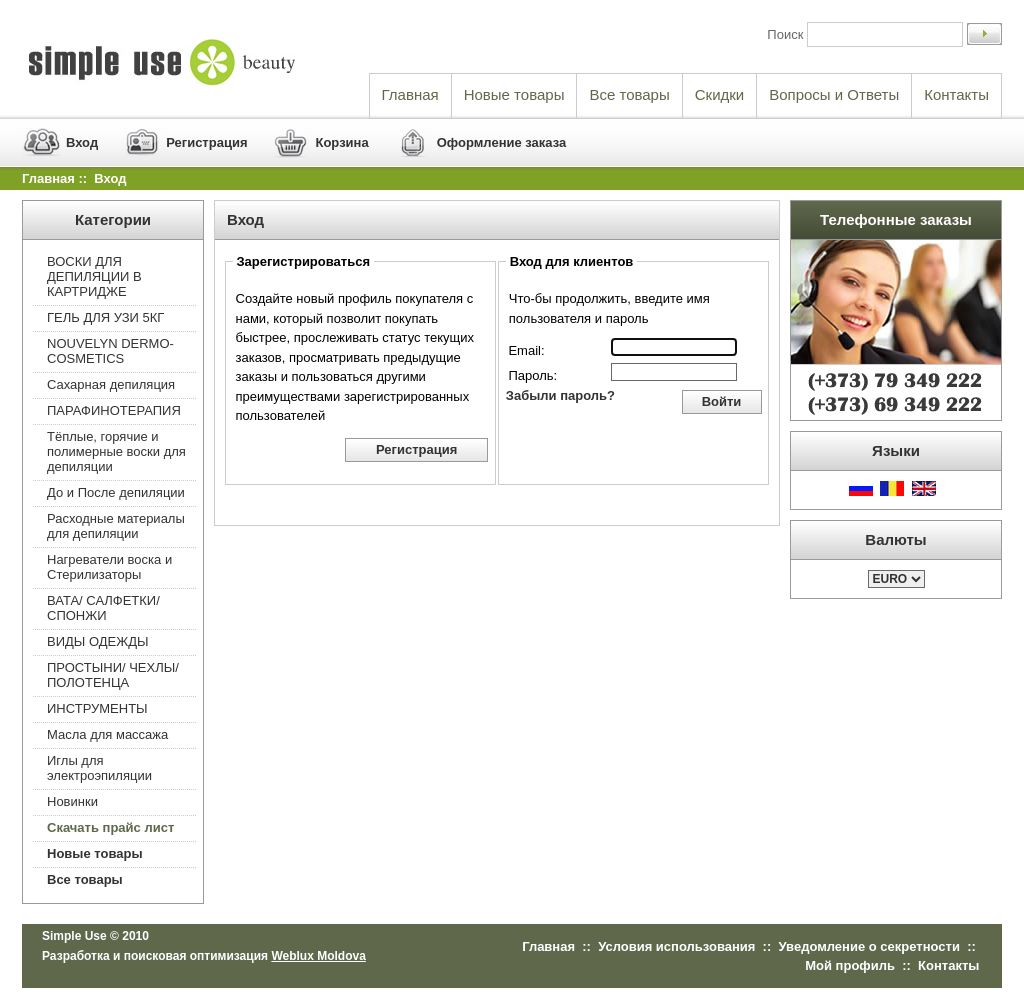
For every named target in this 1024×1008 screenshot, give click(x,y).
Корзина (341, 142)
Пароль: (532, 375)
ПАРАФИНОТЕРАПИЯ (114, 410)
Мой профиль (850, 965)
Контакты (956, 94)
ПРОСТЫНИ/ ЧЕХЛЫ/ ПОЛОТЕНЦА (113, 675)
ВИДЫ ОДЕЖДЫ (98, 641)
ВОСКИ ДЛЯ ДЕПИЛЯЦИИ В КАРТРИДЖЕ (94, 276)
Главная (410, 94)
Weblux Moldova (318, 956)
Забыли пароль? (560, 395)
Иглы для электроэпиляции (99, 768)
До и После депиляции (116, 492)
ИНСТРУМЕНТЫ (97, 708)
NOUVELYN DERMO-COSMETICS (110, 351)
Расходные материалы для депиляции (116, 526)
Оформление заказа (502, 142)
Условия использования (676, 946)
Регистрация (206, 142)
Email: (526, 350)
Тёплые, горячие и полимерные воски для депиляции (116, 451)
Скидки (719, 94)
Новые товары (514, 94)
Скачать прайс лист (110, 827)
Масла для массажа (107, 734)
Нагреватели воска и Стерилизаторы (109, 567)
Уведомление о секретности (869, 946)
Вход (82, 142)
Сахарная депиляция (111, 384)
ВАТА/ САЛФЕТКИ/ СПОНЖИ (103, 608)
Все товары (629, 94)
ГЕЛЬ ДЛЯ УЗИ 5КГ (105, 317)
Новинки (72, 801)
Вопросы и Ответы (834, 94)
